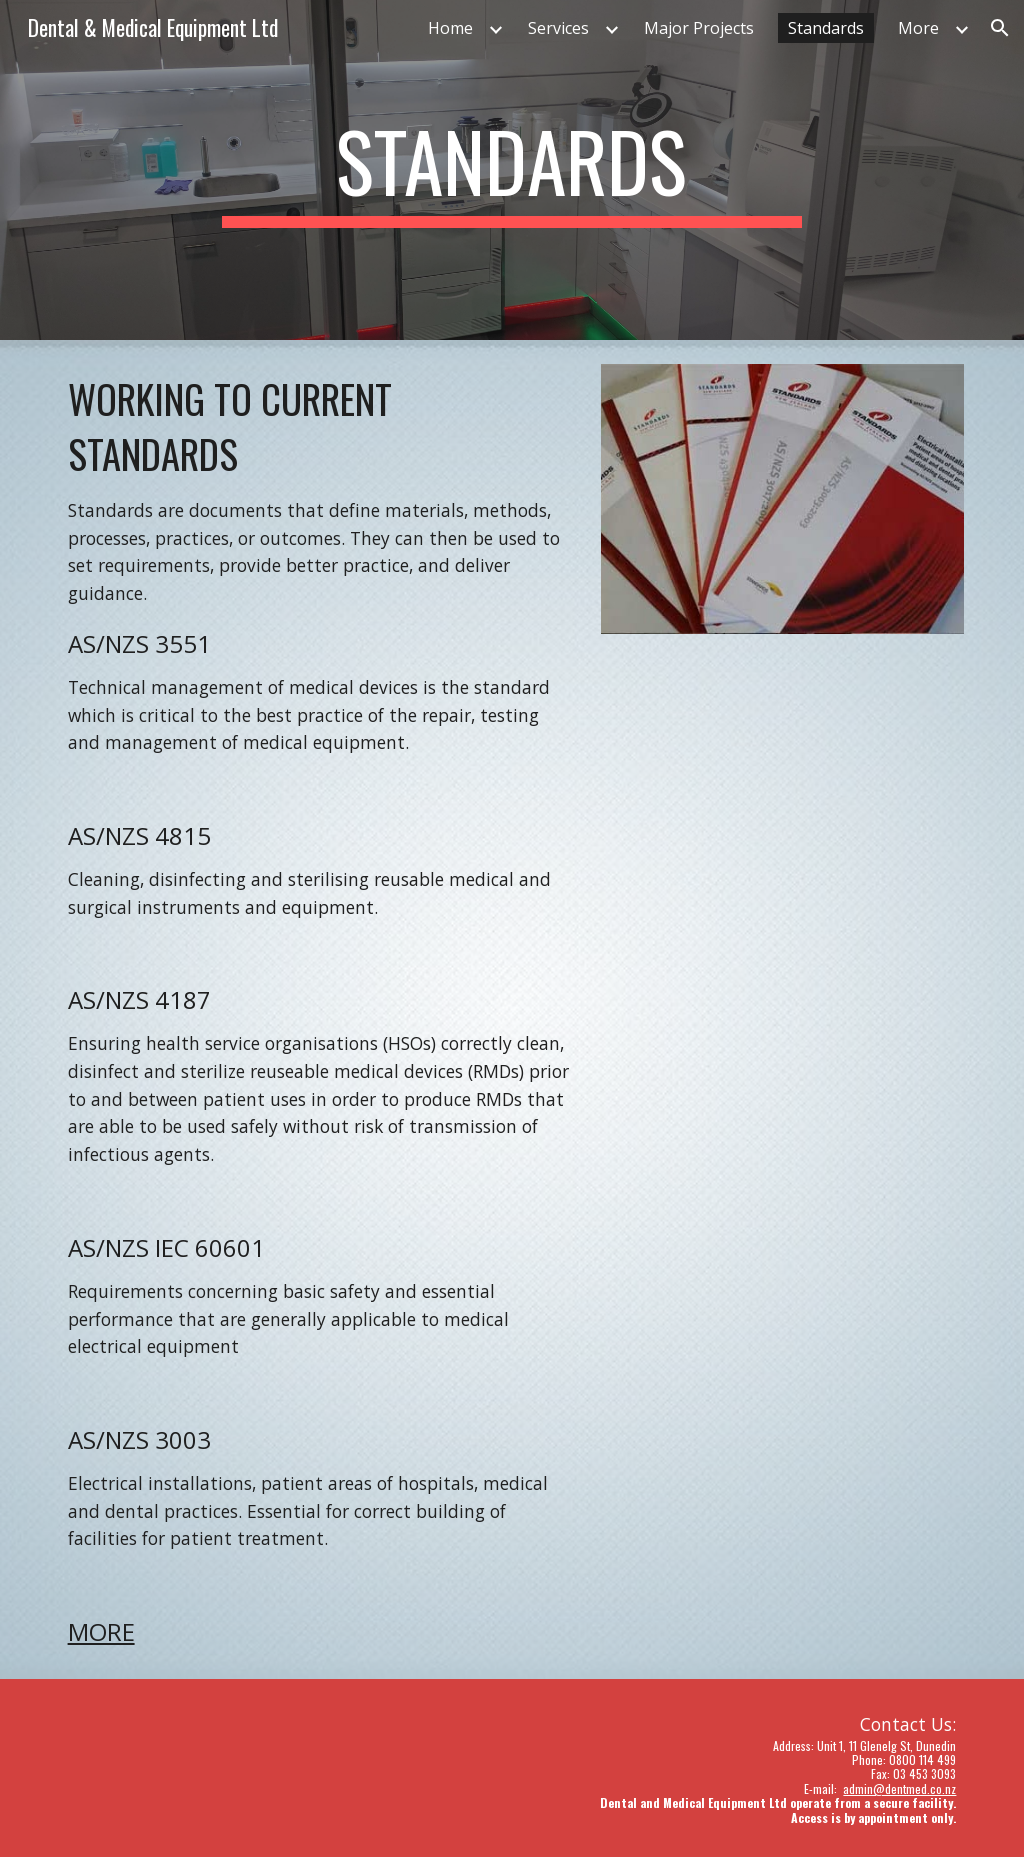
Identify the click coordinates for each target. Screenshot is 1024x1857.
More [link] (918, 28)
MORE (101, 1631)
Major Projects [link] (699, 28)
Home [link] (450, 28)
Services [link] (558, 28)
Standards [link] (826, 28)
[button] (1000, 28)
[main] (511, 170)
